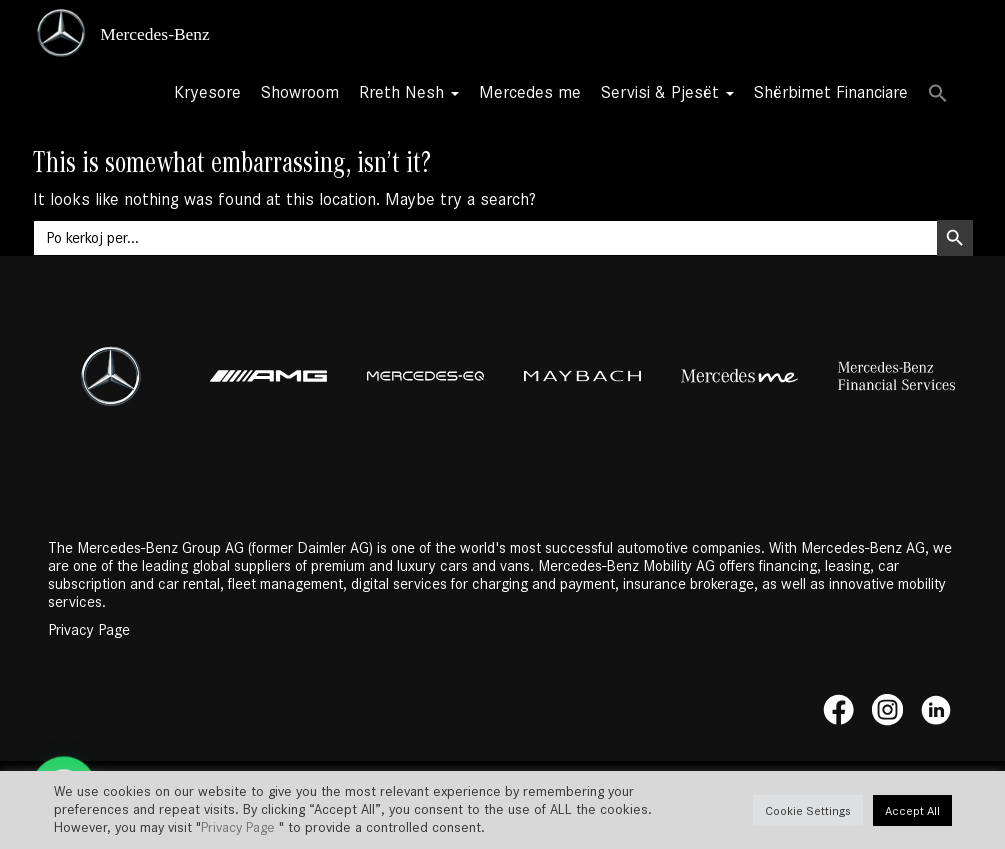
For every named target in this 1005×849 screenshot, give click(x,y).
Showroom (300, 92)
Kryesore (207, 92)
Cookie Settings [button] (808, 810)
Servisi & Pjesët (667, 92)
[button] (938, 95)
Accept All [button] (912, 810)
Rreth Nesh (409, 92)
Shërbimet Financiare (831, 92)
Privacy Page (89, 630)
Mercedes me (530, 92)
